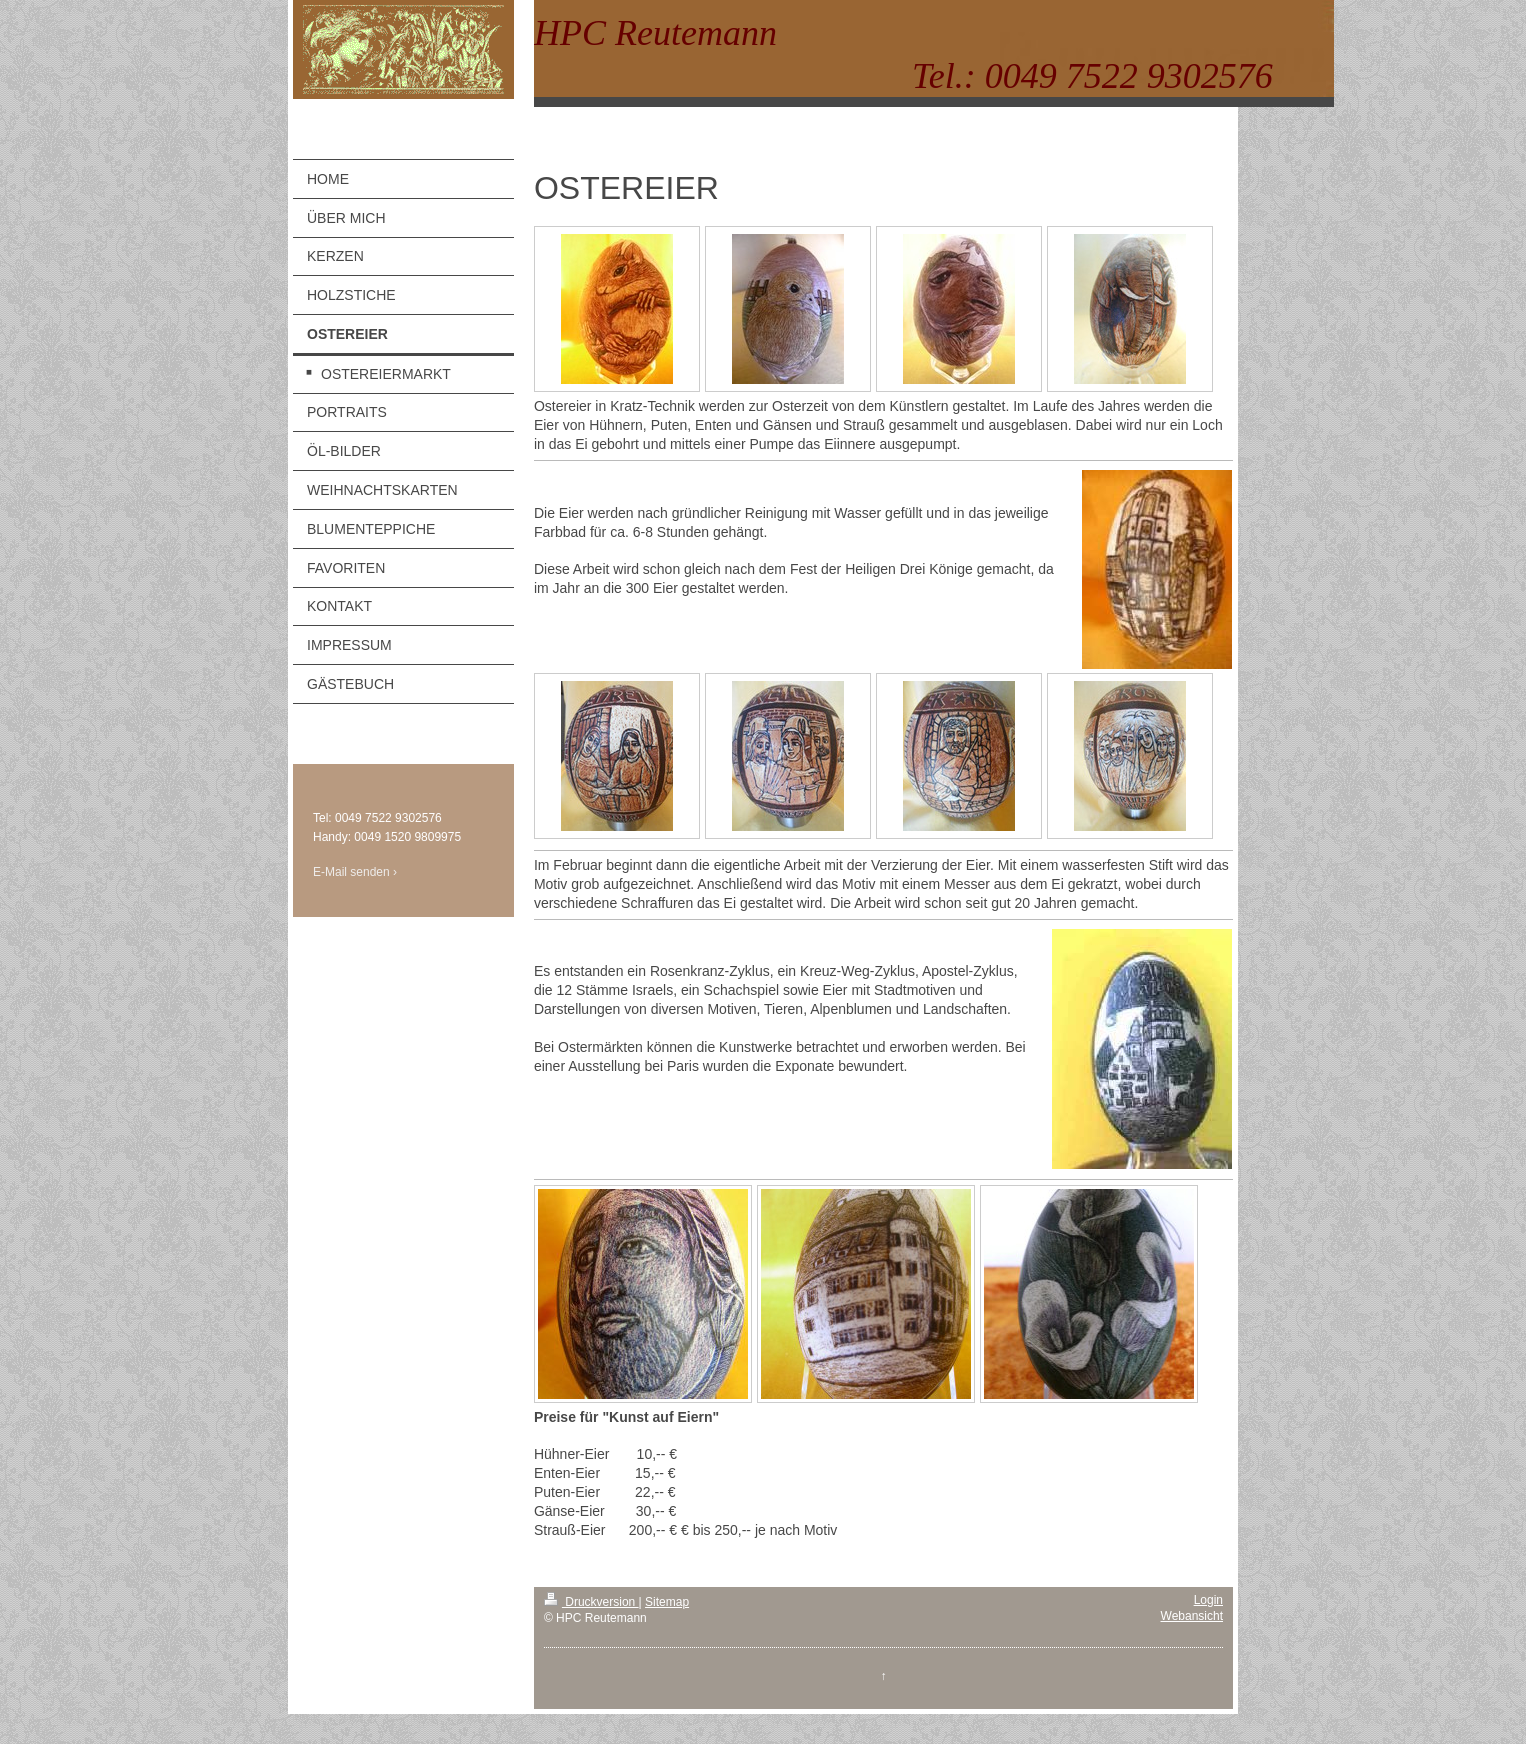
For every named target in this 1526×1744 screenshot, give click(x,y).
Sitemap (667, 1602)
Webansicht (1192, 1616)
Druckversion (591, 1602)
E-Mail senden (351, 872)
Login (1208, 1600)
